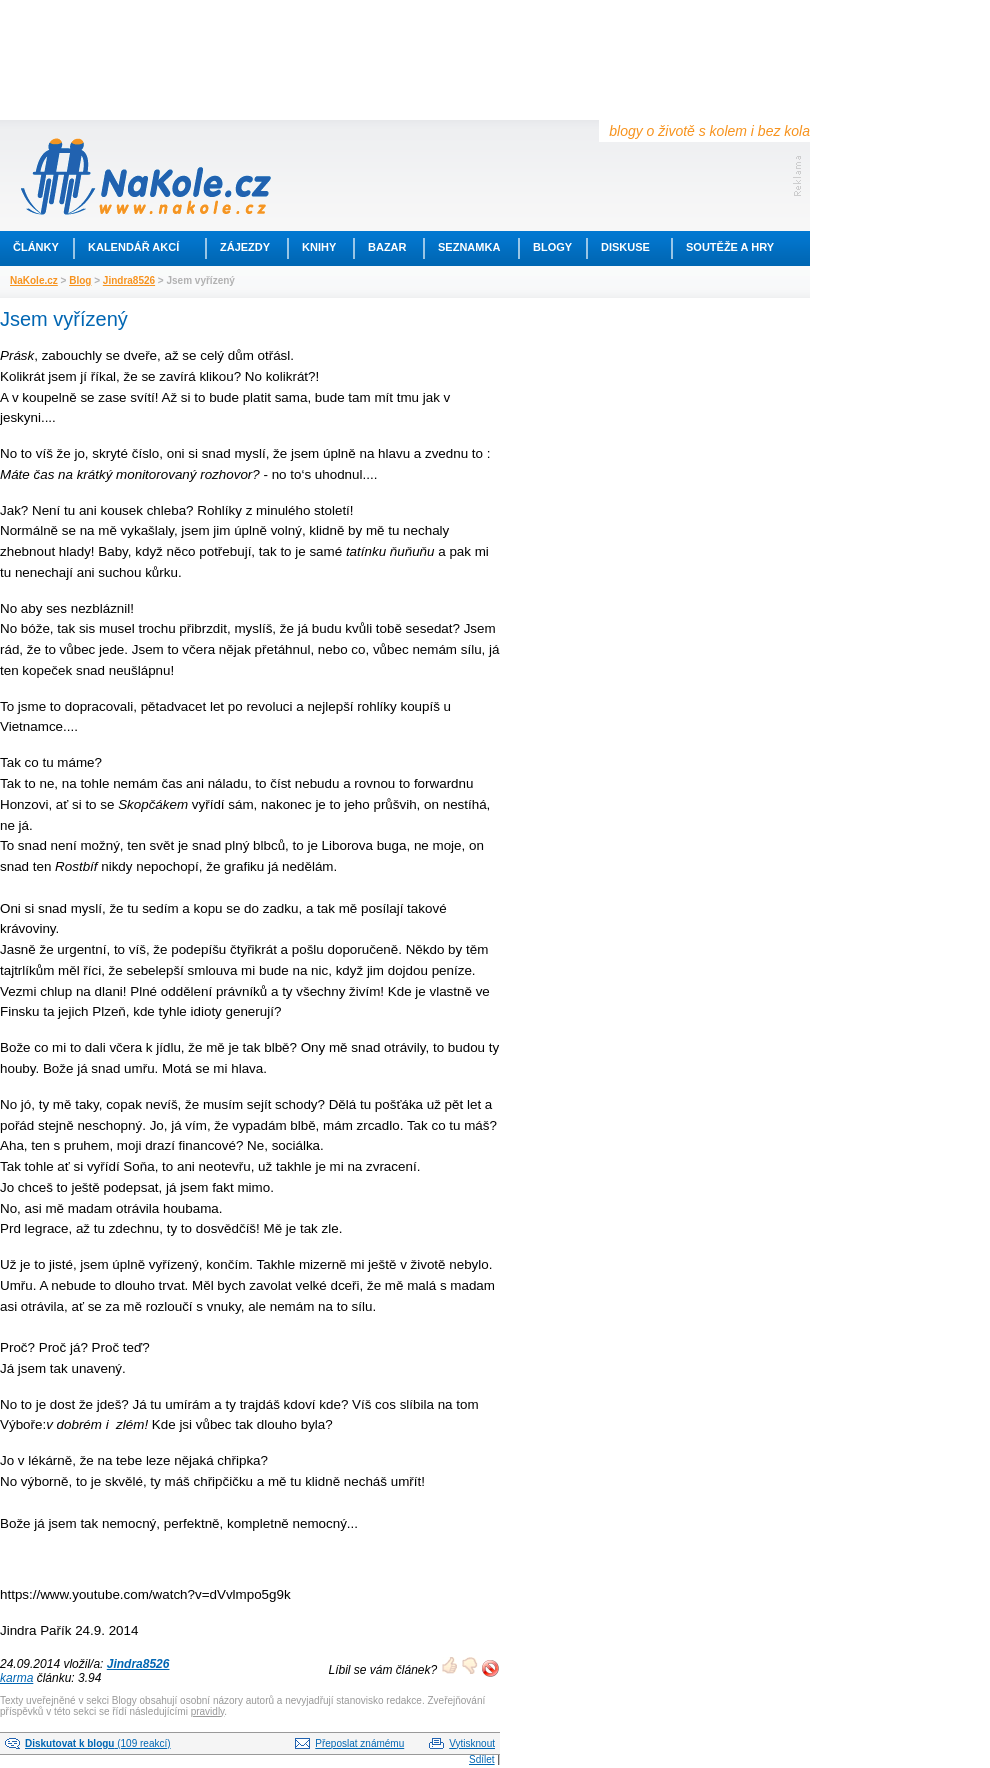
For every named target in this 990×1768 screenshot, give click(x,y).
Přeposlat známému (359, 1743)
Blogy (552, 247)
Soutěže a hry (730, 247)
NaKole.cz (34, 280)
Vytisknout (472, 1743)
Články (36, 247)
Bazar (387, 247)
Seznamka (469, 247)
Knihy (319, 247)
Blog (80, 280)
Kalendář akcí (133, 247)
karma (16, 1678)
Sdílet (482, 1759)
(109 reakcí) (98, 1743)
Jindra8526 (129, 280)
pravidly (208, 1711)
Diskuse (625, 247)
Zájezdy (245, 247)
